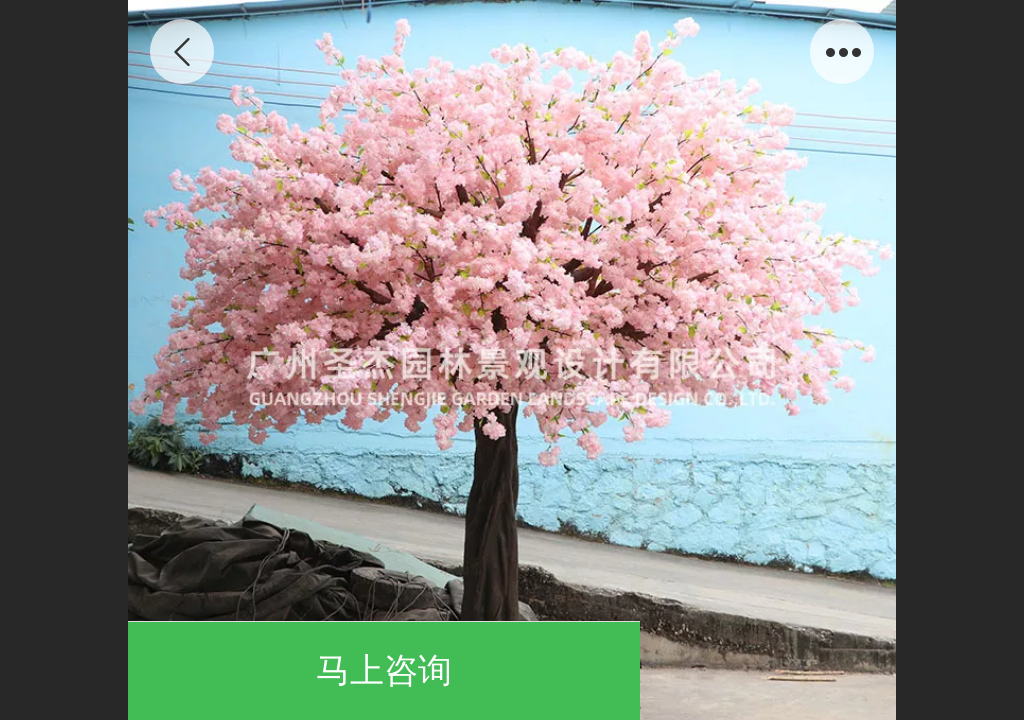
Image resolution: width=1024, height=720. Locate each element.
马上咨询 (384, 670)
